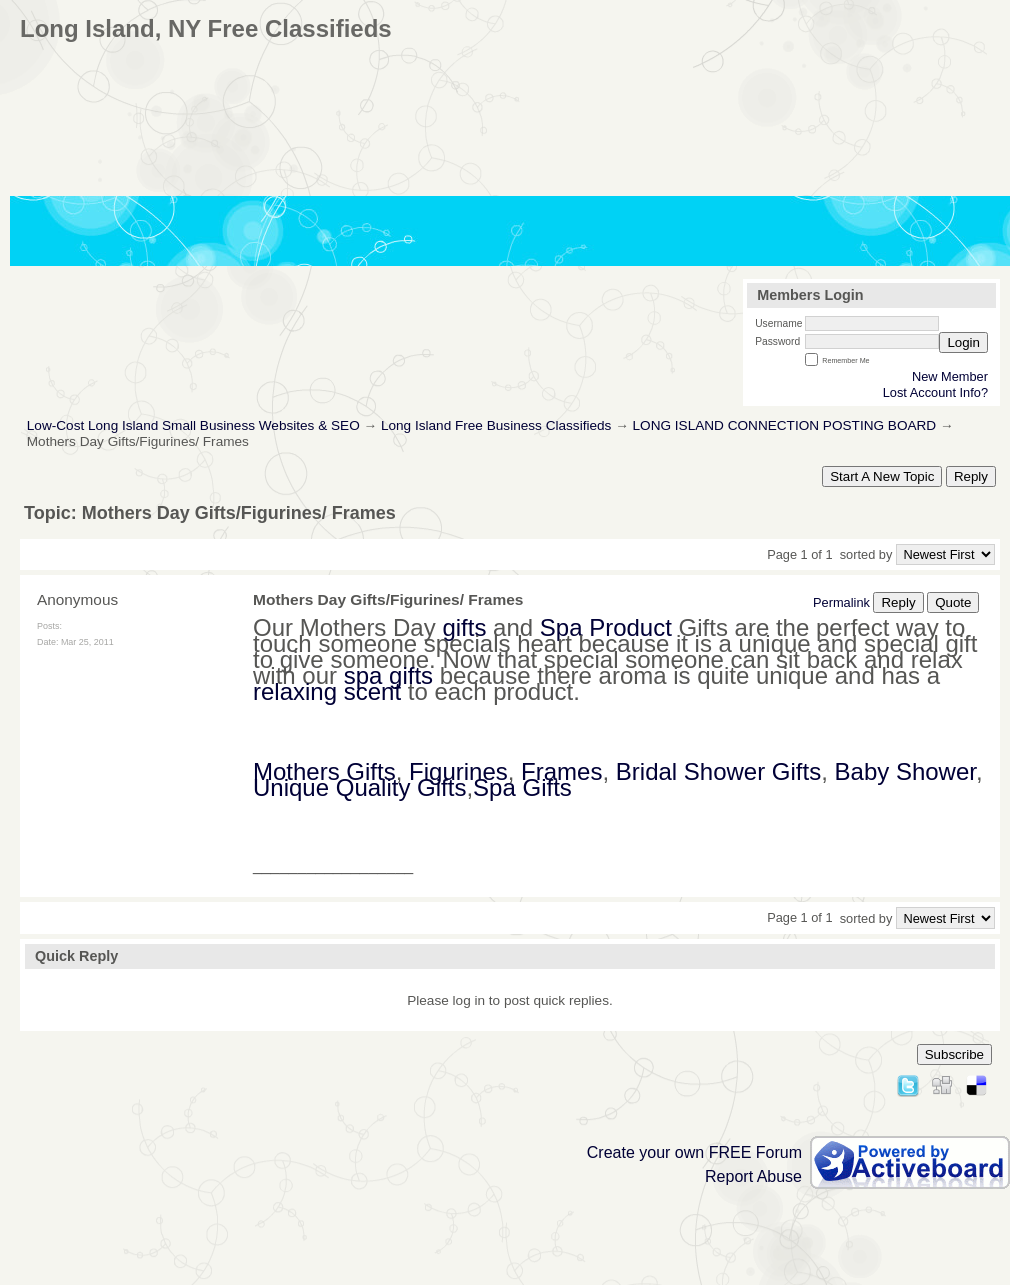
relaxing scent (327, 691)
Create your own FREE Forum (694, 1152)
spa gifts (388, 675)
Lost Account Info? (935, 392)
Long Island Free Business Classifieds (496, 425)
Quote (953, 602)
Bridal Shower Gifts (718, 771)
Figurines (458, 771)
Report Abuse (753, 1176)
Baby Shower (905, 771)
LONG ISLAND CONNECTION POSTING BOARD (785, 425)
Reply (971, 476)
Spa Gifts (522, 787)
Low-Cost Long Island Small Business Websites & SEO (193, 425)
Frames (561, 771)
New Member (950, 376)
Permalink (841, 602)
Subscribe (954, 1054)
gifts (464, 627)
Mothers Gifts (324, 771)
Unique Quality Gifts (359, 787)
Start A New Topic (882, 476)
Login (963, 342)
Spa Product (606, 627)
